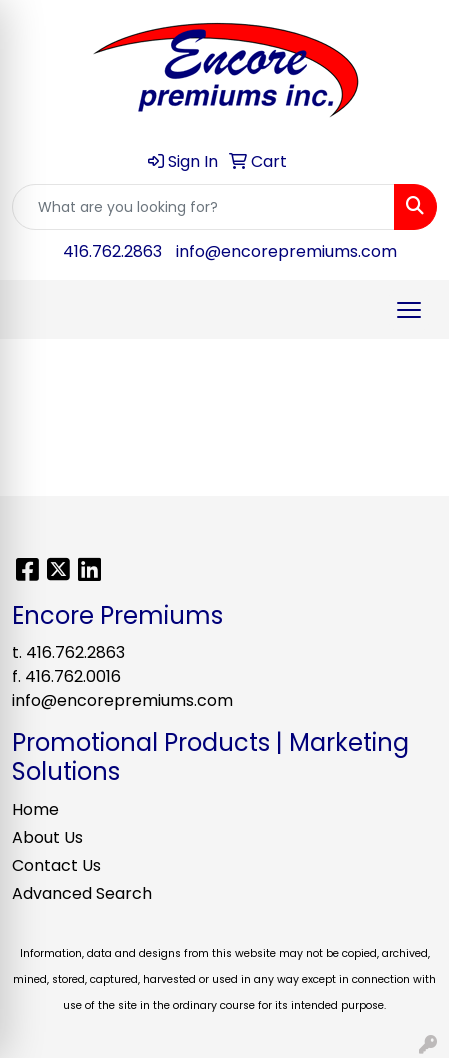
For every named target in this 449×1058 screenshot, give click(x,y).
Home (35, 809)
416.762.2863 (112, 251)
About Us (47, 837)
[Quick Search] (203, 207)
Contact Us (56, 865)
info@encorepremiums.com (286, 251)
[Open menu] (409, 310)
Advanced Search (82, 893)
